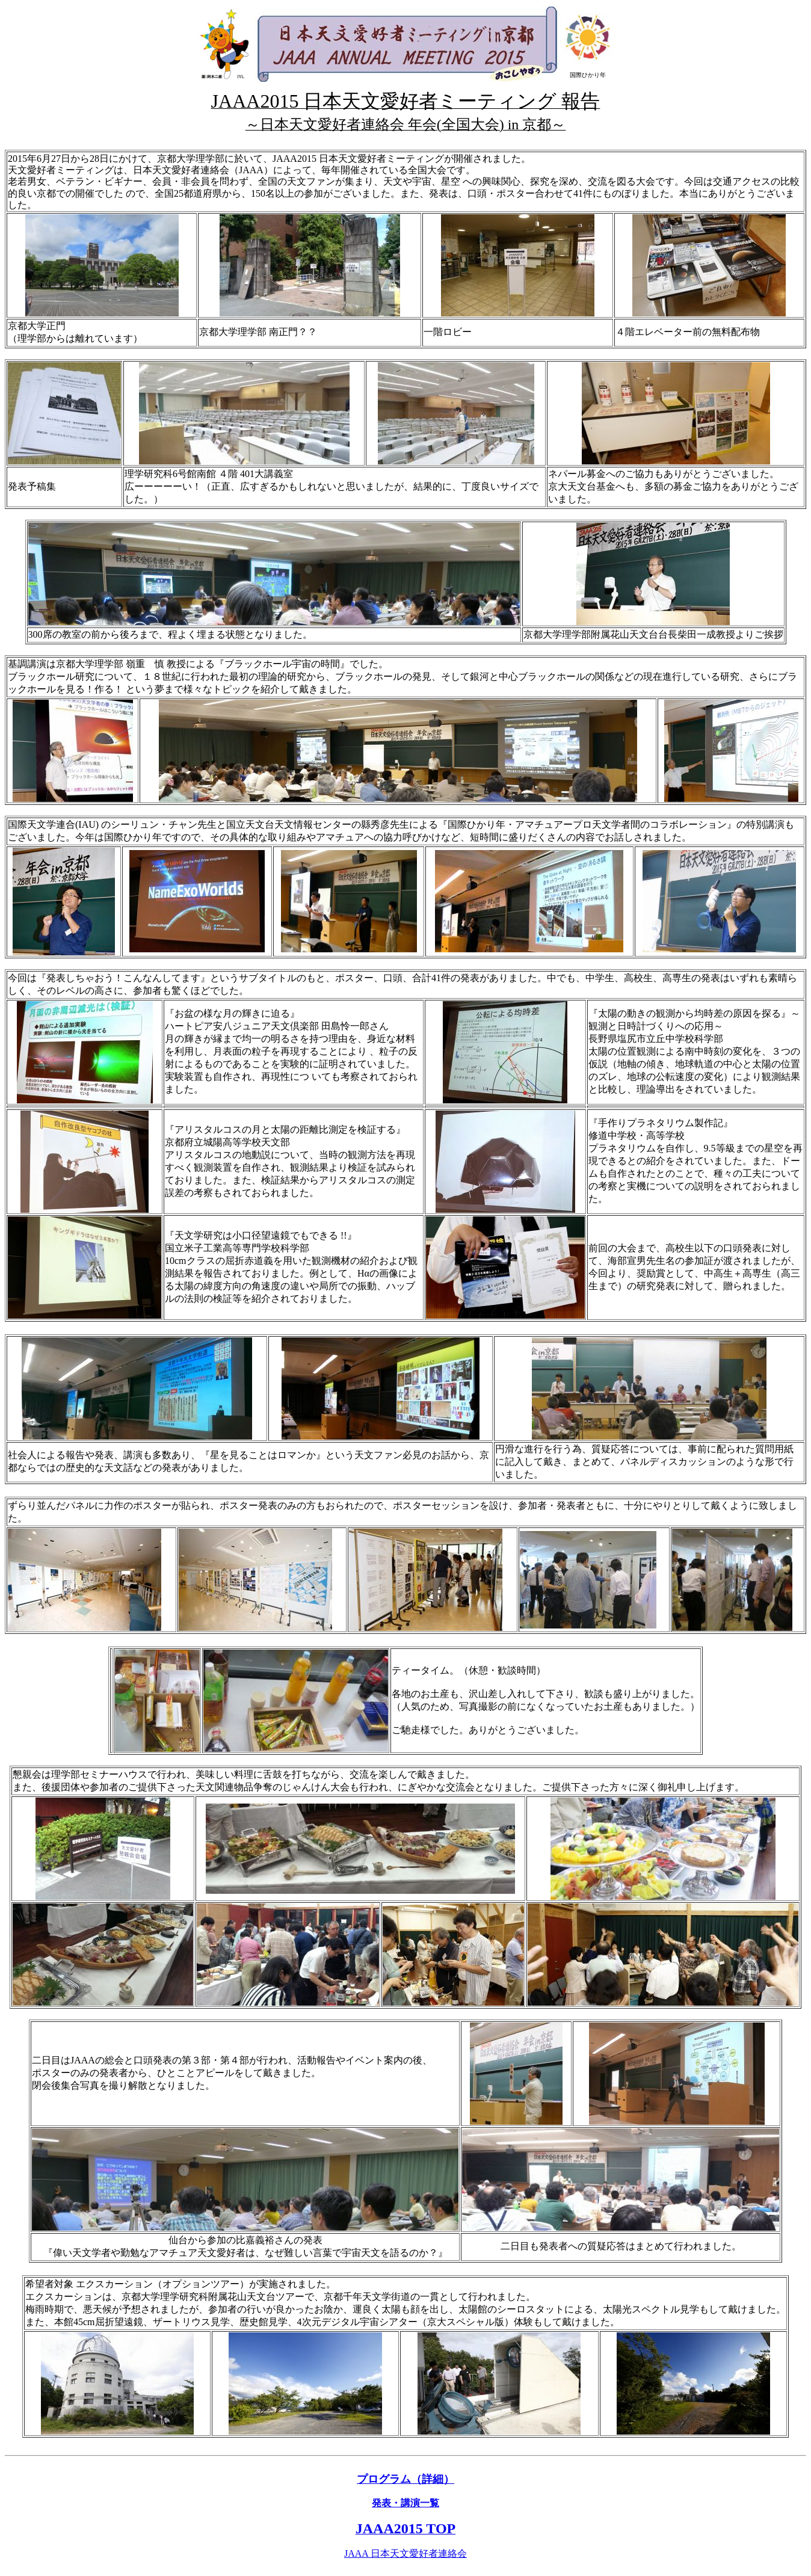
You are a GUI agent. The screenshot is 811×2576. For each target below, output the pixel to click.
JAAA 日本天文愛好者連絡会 (405, 2553)
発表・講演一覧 (405, 2503)
